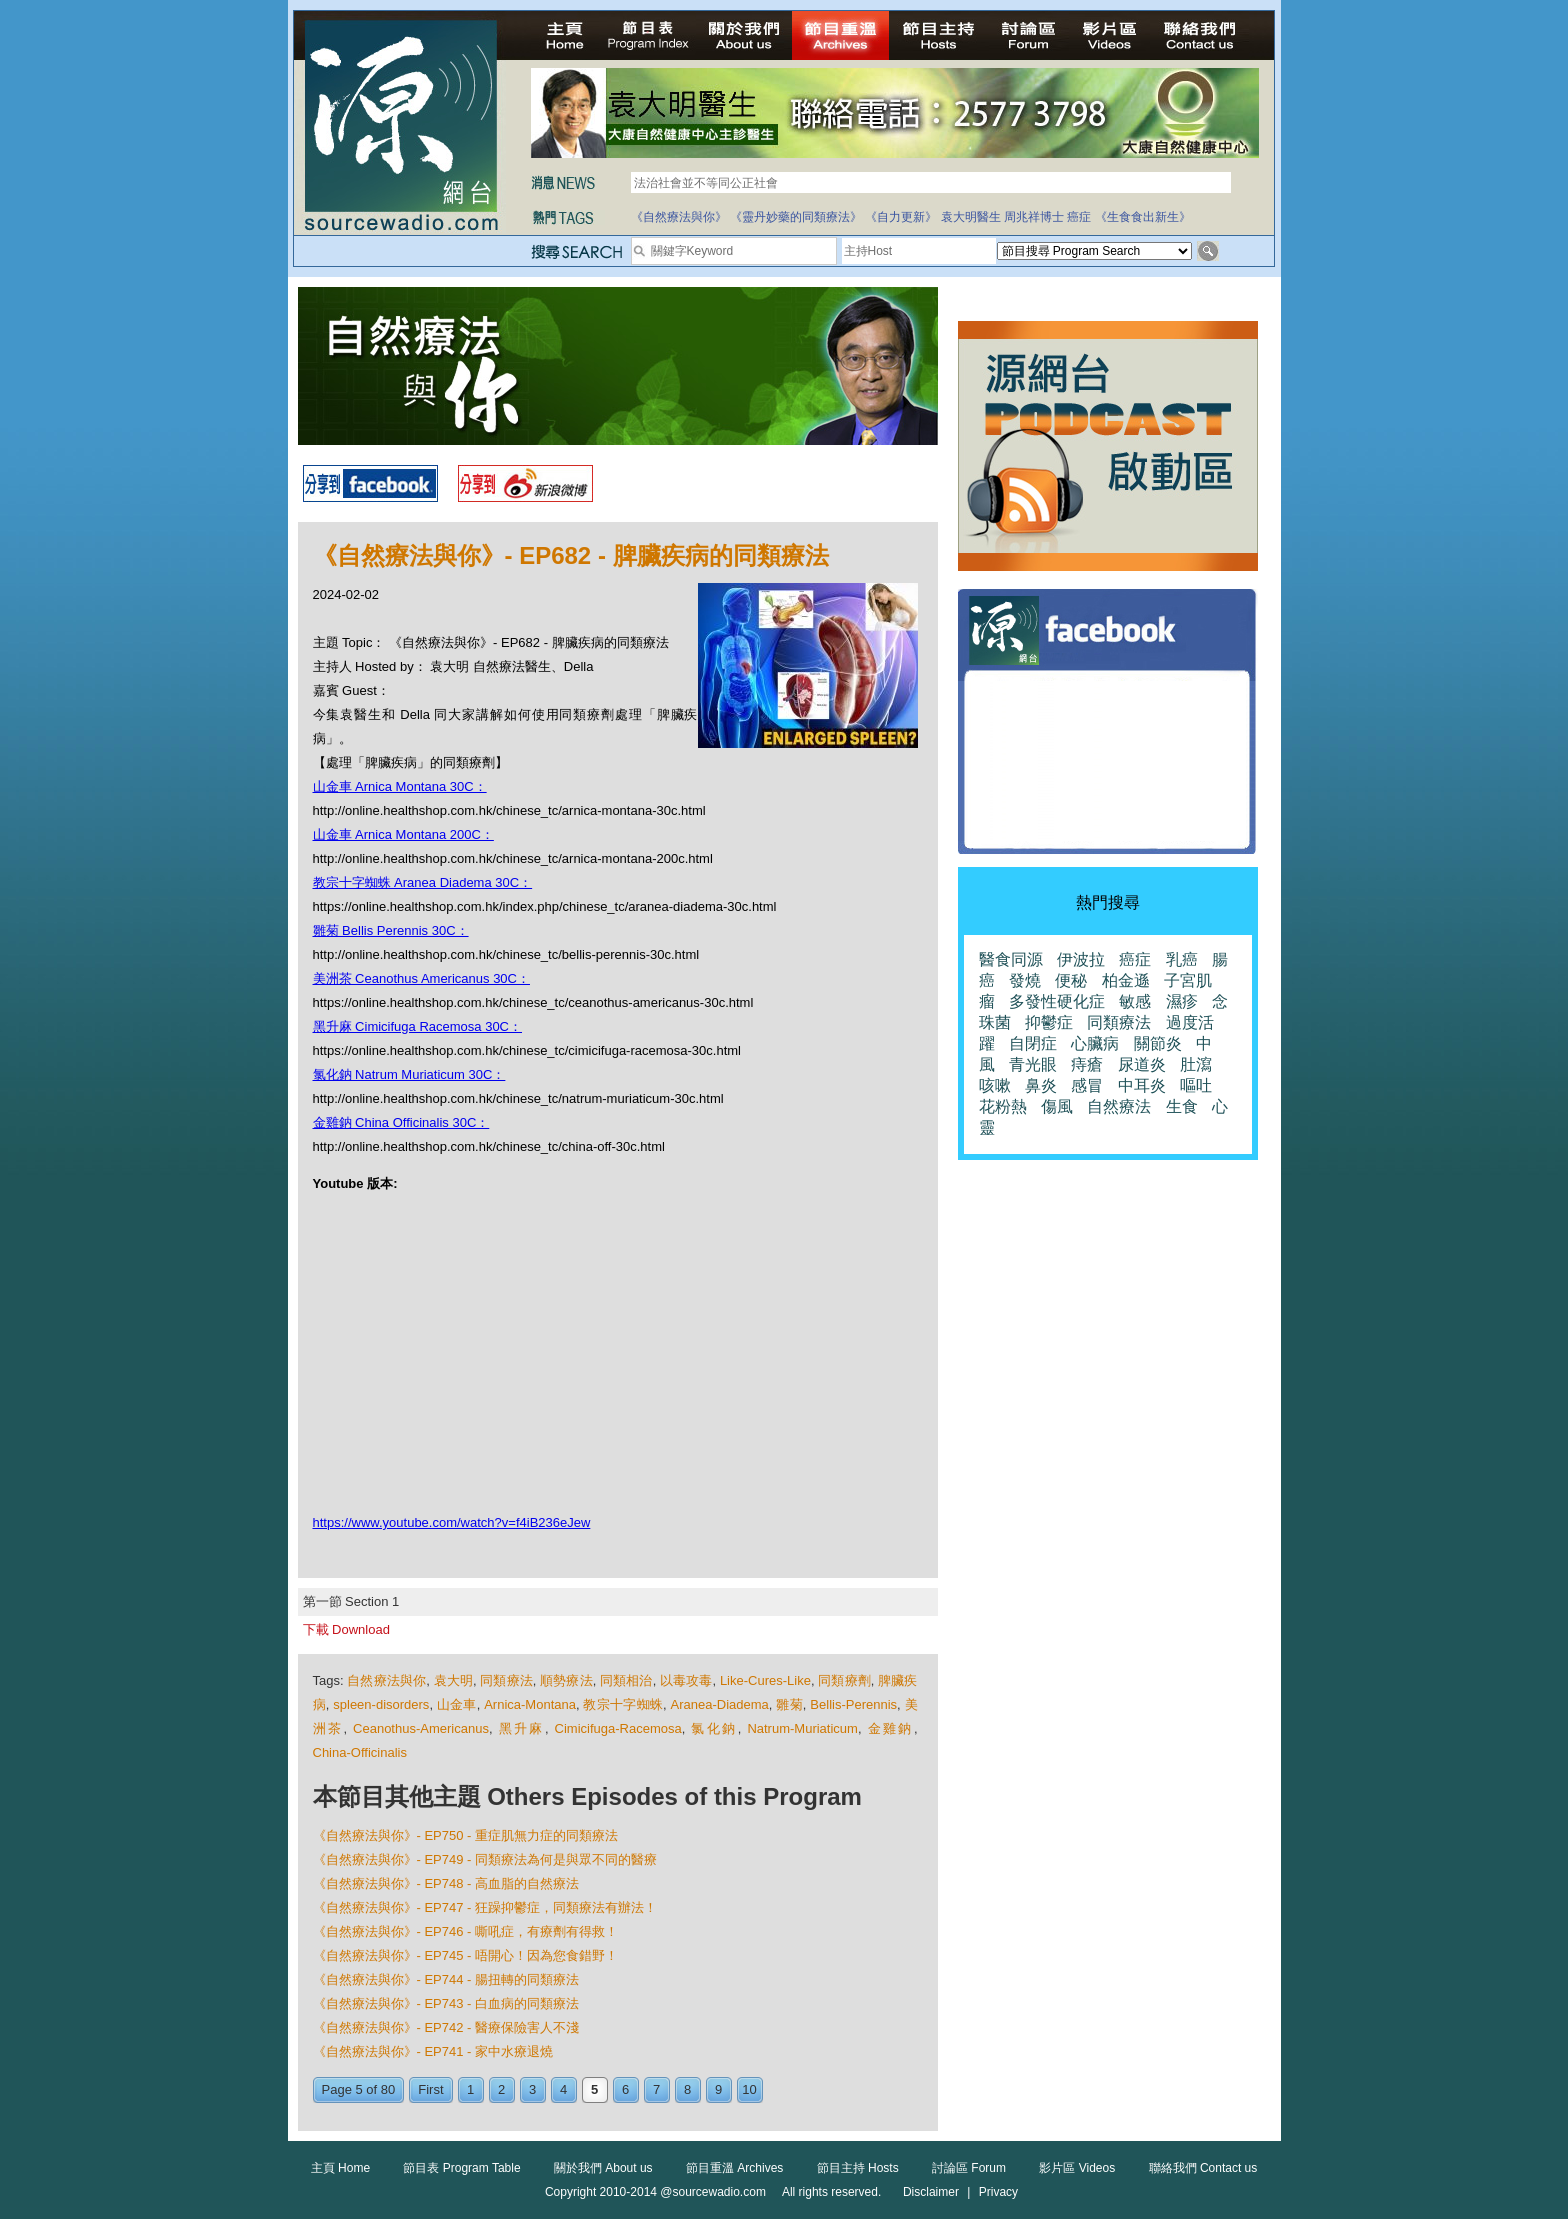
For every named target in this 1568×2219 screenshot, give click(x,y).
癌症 (1079, 217)
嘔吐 (1196, 1085)
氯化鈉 (714, 1728)
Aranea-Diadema (720, 1704)
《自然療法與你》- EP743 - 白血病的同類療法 (446, 2003)
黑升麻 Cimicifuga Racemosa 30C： (418, 1026)
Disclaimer (931, 2192)
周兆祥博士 (1034, 217)
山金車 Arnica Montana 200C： (403, 834)
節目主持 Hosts (858, 2168)
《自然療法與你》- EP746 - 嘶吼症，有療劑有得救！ (466, 1931)
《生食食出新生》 (1143, 217)
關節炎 (1158, 1043)
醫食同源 (1011, 959)
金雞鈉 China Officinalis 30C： (401, 1122)
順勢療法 (566, 1680)
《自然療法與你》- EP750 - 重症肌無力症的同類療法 (466, 1835)
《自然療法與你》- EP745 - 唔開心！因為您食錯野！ (466, 1955)
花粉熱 (1003, 1106)
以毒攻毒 (686, 1680)
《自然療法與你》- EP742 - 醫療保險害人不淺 (446, 2027)
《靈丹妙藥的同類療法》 (796, 217)
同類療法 (506, 1680)
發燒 (1025, 980)
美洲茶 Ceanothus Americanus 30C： (421, 978)
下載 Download (346, 1629)
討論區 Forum (969, 2168)
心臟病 (1095, 1043)
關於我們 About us (603, 2168)
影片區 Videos (1077, 2168)
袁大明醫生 (971, 217)
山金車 (457, 1704)
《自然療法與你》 (679, 217)
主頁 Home (340, 2168)
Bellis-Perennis (853, 1704)
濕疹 (1182, 1001)
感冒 (1087, 1085)
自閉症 (1033, 1043)
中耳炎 (1142, 1085)
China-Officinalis (360, 1752)
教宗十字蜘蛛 (623, 1704)
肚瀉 (1196, 1064)
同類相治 (626, 1680)
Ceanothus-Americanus (421, 1728)
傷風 (1057, 1106)
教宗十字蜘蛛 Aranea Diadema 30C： (423, 882)
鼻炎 (1041, 1085)
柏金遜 (1126, 980)
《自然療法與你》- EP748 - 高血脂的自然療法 (446, 1883)
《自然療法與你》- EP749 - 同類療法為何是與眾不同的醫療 (485, 1859)
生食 (1182, 1106)
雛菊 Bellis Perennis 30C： (391, 930)
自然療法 (1119, 1106)
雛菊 (789, 1704)
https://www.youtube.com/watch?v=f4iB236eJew (452, 1522)
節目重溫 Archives (734, 2168)
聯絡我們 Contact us (1203, 2168)
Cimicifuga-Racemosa (618, 1728)
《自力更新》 (901, 217)
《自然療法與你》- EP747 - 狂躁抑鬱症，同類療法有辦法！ (485, 1907)
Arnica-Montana (530, 1704)
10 (749, 2089)
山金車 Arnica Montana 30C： (400, 786)
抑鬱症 (1049, 1022)
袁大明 (453, 1680)
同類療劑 (844, 1680)
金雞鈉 (891, 1728)
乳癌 (1182, 959)
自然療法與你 (386, 1680)
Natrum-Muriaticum (802, 1728)
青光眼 (1033, 1064)
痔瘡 (1087, 1064)
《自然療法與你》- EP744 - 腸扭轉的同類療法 (446, 1979)
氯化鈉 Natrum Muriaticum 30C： (409, 1074)
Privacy (998, 2192)
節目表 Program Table (461, 2168)
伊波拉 (1081, 959)
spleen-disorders (381, 1704)
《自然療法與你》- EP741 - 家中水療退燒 (433, 2051)
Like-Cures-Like (765, 1680)
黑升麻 (522, 1728)
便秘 (1071, 980)
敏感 (1135, 1001)
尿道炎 (1142, 1064)
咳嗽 (995, 1085)
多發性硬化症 (1057, 1001)
